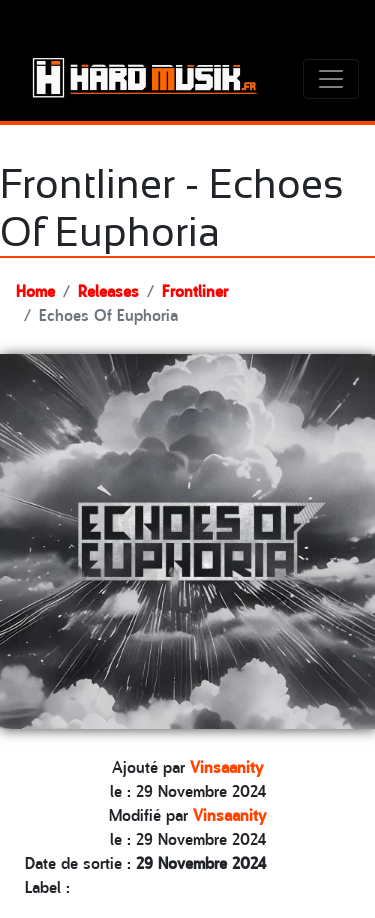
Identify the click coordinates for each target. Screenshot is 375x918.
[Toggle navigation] (331, 79)
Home (35, 290)
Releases (108, 290)
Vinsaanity (226, 766)
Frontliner (195, 290)
